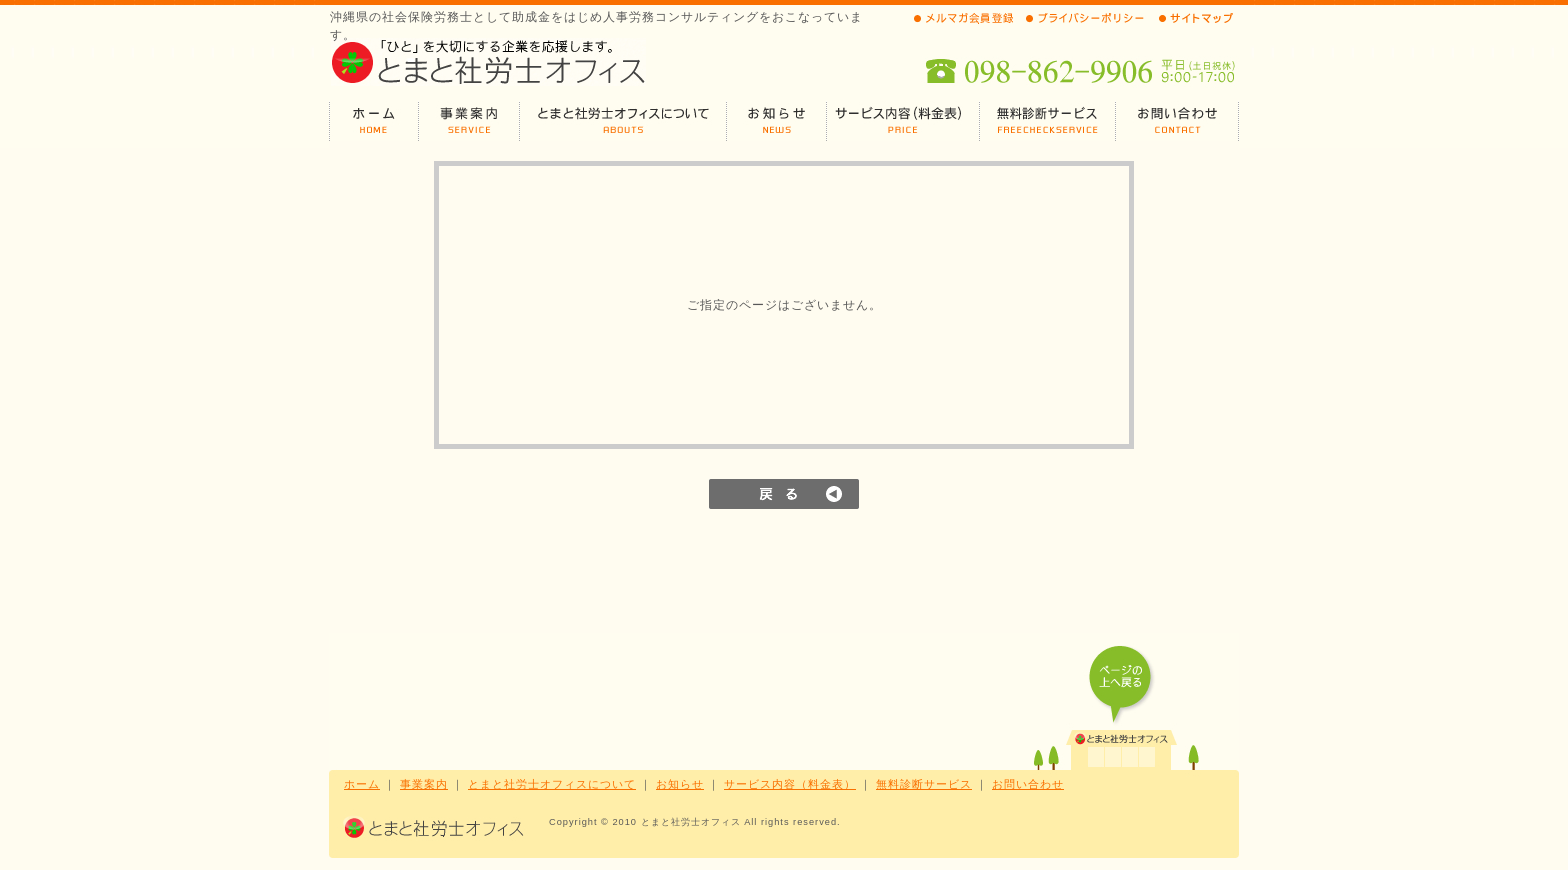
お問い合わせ (1028, 784)
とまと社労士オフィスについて (552, 784)
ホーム (362, 784)
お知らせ (680, 784)
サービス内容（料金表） (790, 784)
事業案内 (424, 784)
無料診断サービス (924, 784)
